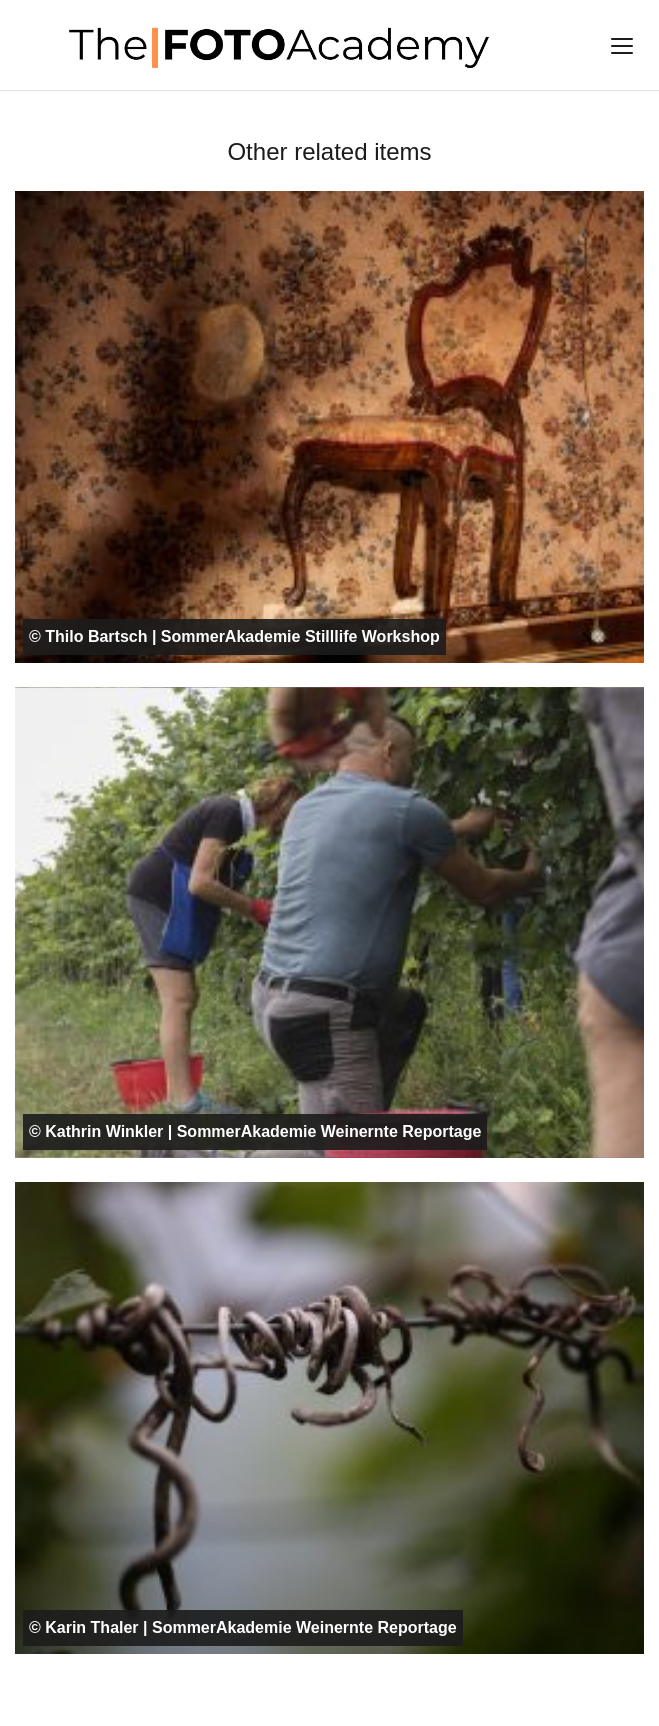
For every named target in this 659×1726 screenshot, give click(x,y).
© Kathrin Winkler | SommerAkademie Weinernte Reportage (255, 1131)
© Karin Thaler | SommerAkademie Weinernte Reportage (243, 1627)
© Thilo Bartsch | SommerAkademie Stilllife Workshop (234, 636)
